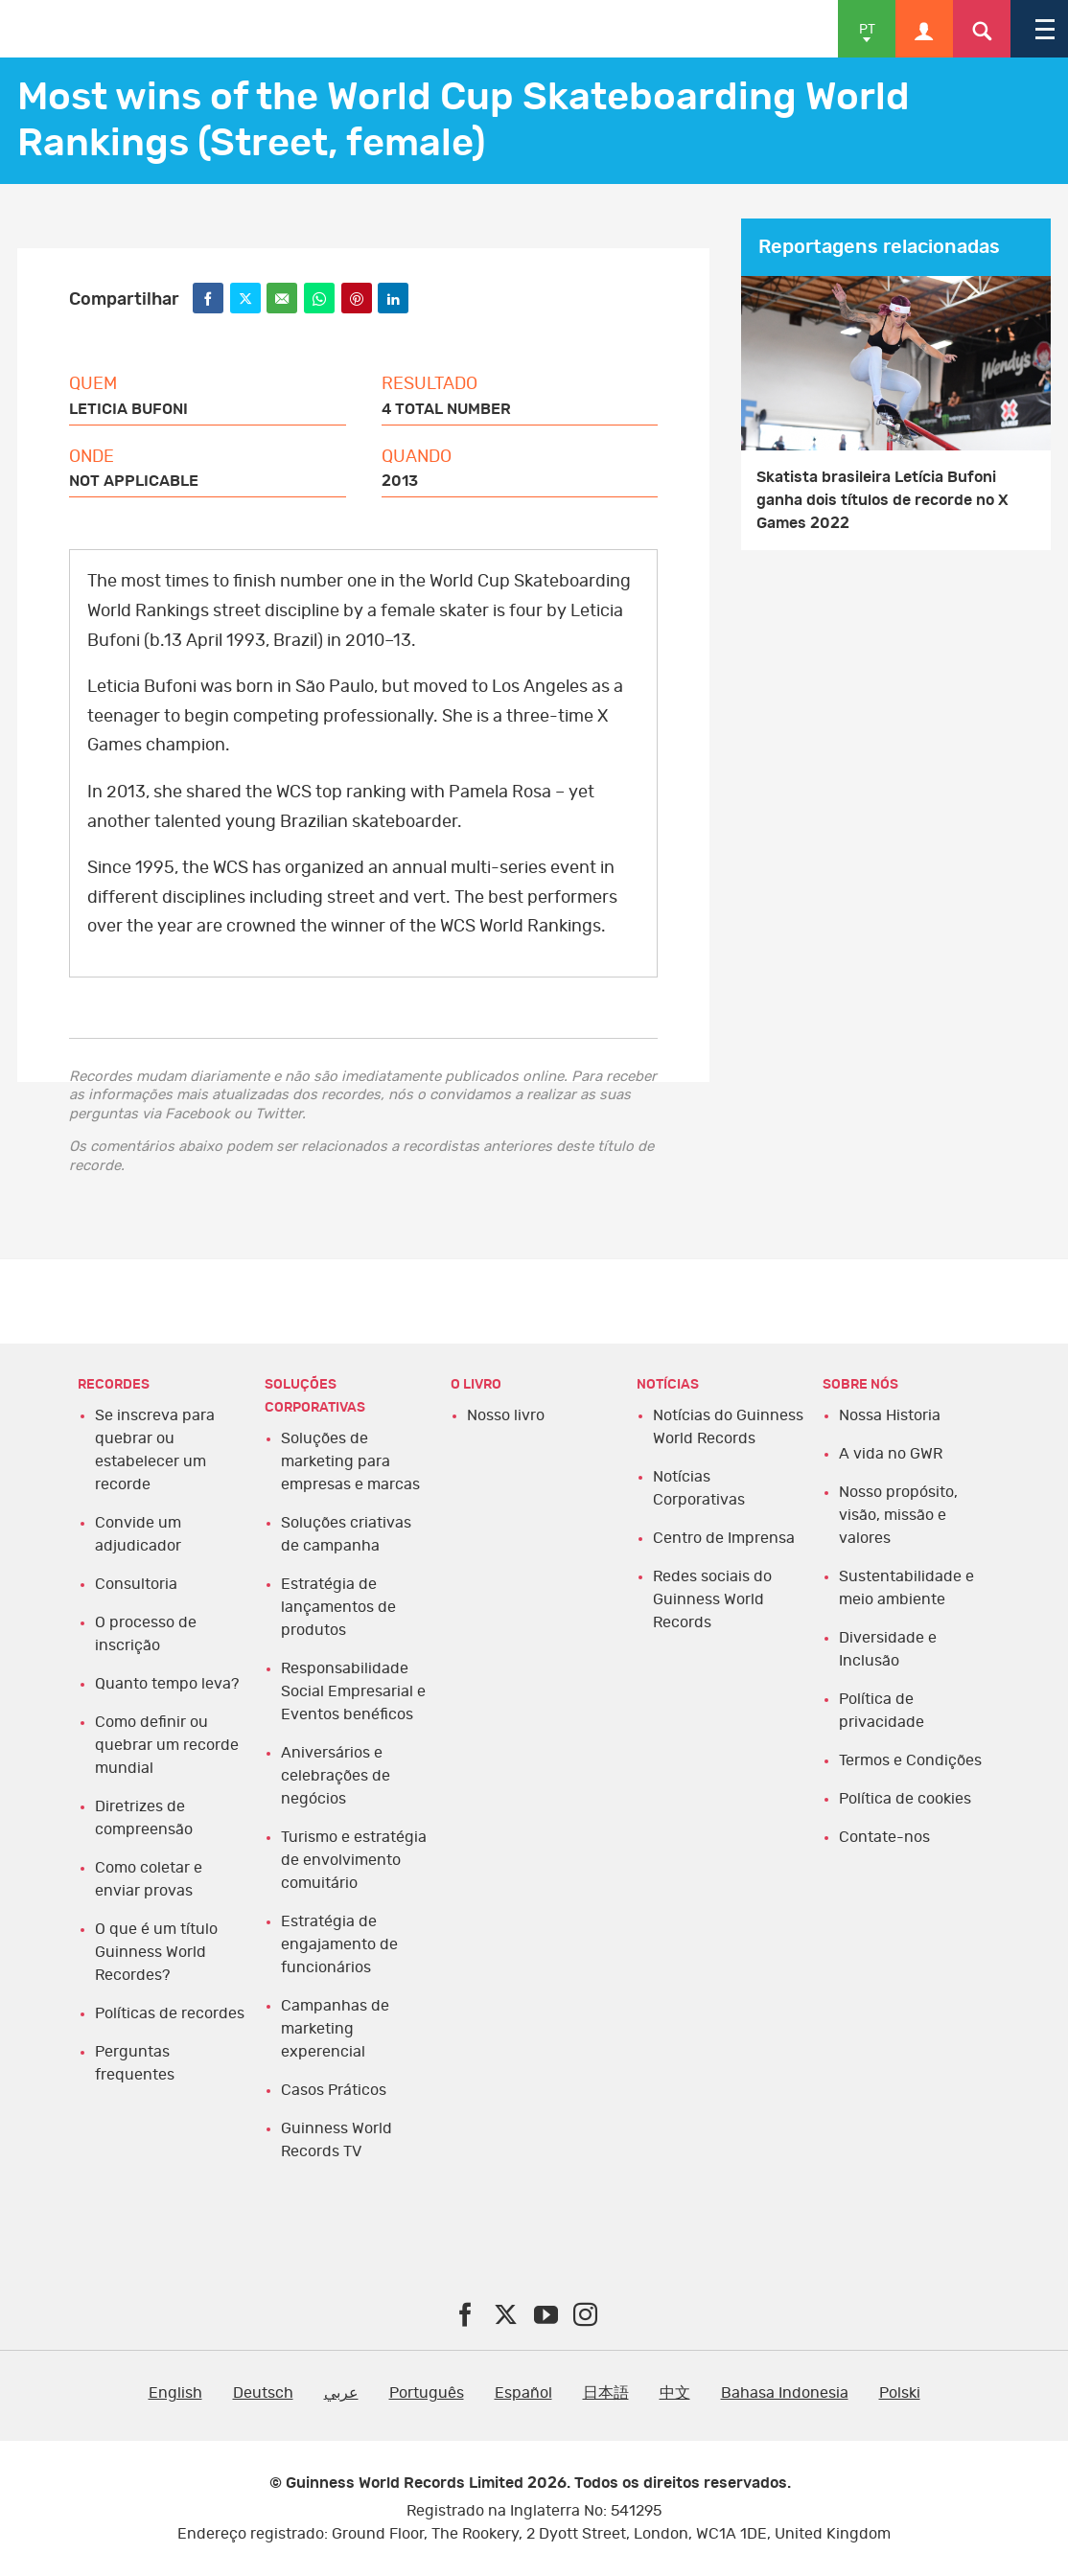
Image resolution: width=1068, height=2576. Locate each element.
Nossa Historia (889, 1415)
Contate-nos (884, 1837)
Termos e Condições (910, 1760)
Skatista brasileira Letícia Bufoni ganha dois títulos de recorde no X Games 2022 (882, 500)
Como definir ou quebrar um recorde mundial (167, 1745)
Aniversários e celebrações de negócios (335, 1775)
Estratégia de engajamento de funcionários (339, 1944)
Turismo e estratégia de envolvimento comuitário (354, 1860)
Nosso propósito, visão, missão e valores (898, 1515)
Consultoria (136, 1584)
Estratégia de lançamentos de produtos (338, 1607)
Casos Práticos (333, 2090)
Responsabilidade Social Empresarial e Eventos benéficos (353, 1691)
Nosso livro (506, 1415)
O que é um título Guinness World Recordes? (156, 1952)
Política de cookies (905, 1798)
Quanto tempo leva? (167, 1683)
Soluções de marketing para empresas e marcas (350, 1461)
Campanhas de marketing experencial (335, 2028)
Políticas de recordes (169, 2013)
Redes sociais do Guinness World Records (712, 1599)
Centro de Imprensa (724, 1538)
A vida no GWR (890, 1453)
